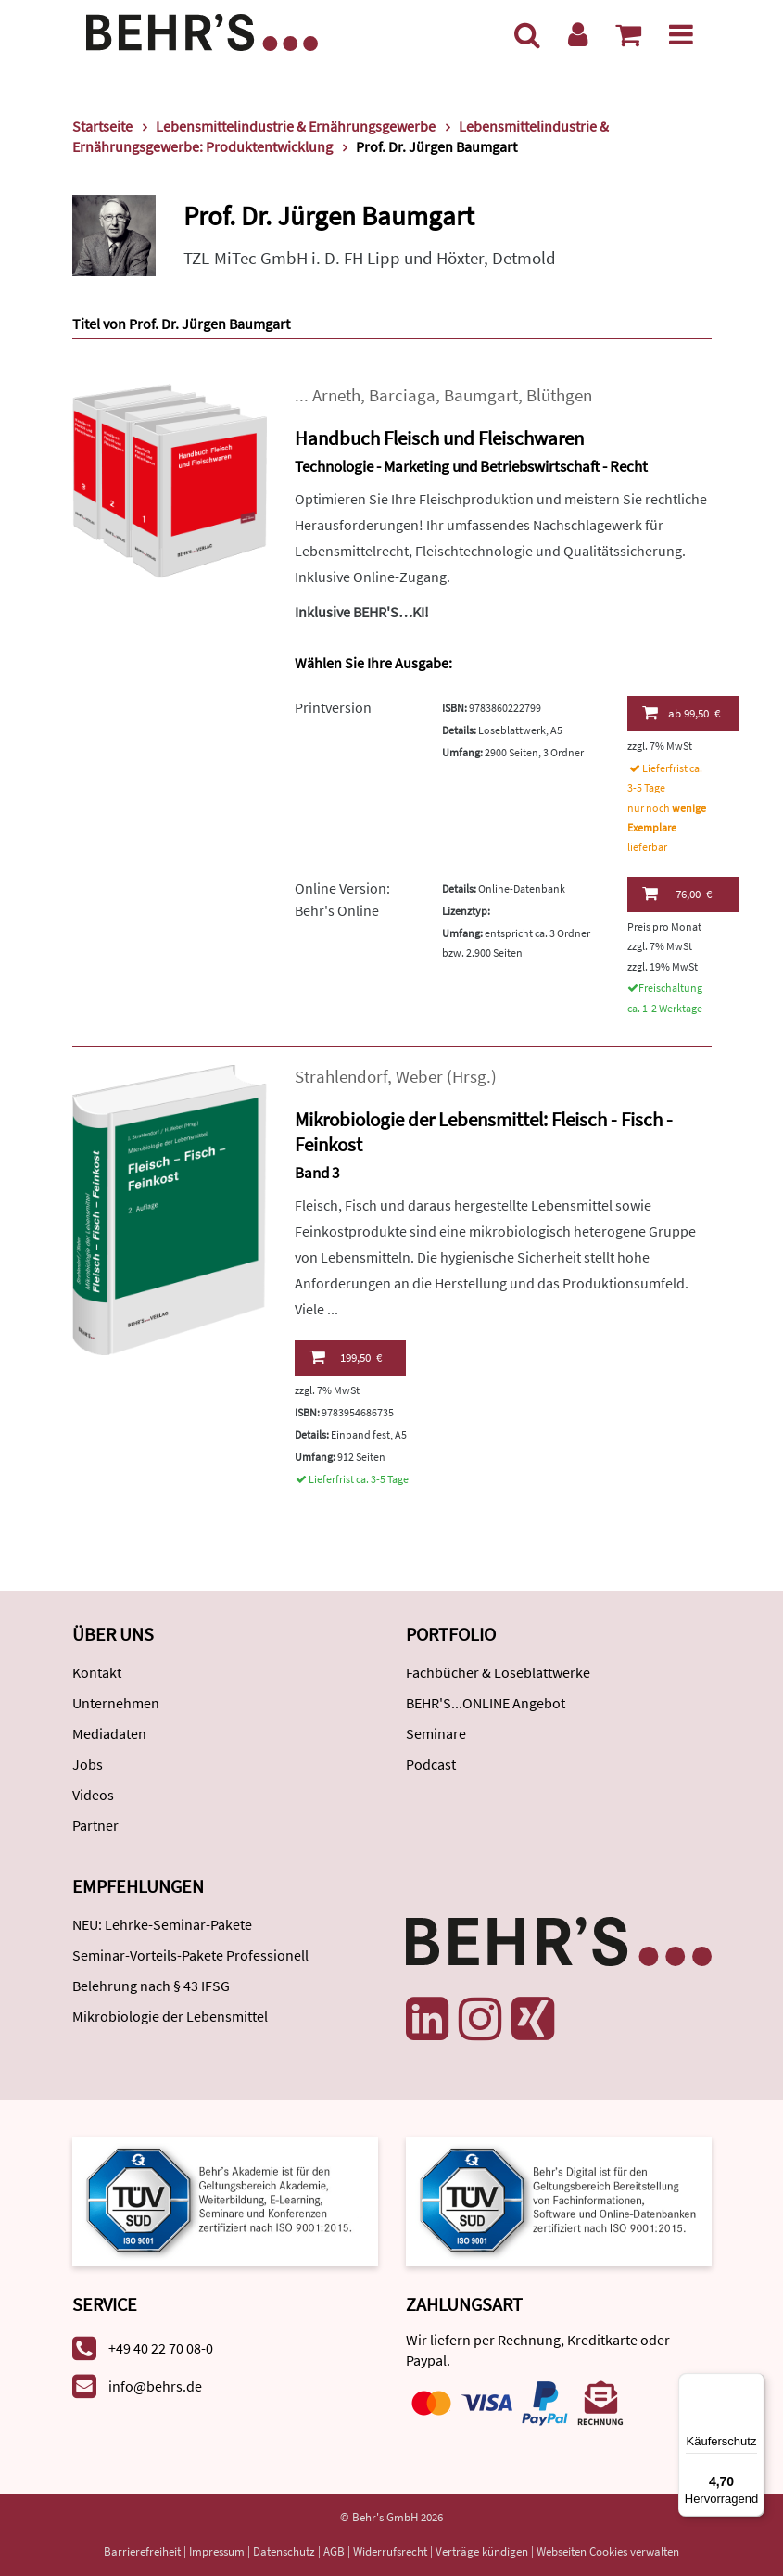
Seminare (436, 1733)
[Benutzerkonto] (577, 34)
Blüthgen (559, 395)
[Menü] (681, 34)
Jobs (87, 1764)
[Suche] (527, 34)
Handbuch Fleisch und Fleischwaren (439, 437)
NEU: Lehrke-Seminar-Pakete (162, 1924)
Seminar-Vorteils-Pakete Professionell (190, 1955)
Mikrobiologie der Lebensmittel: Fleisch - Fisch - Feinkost (484, 1132)
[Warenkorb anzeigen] (628, 34)
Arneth (336, 395)
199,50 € (345, 1357)
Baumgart (481, 395)
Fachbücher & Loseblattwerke (498, 1672)
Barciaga (402, 395)
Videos (93, 1794)
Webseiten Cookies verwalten (608, 2551)
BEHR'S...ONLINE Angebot (485, 1703)
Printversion (333, 707)
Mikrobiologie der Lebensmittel (170, 2016)
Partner (95, 1825)
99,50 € (681, 712)
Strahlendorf (341, 1076)
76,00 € (677, 893)
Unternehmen (115, 1703)
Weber (419, 1076)
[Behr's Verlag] (202, 30)
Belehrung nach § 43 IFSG (151, 1985)
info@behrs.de (155, 2386)
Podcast (431, 1764)
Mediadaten (109, 1733)
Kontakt (96, 1672)
